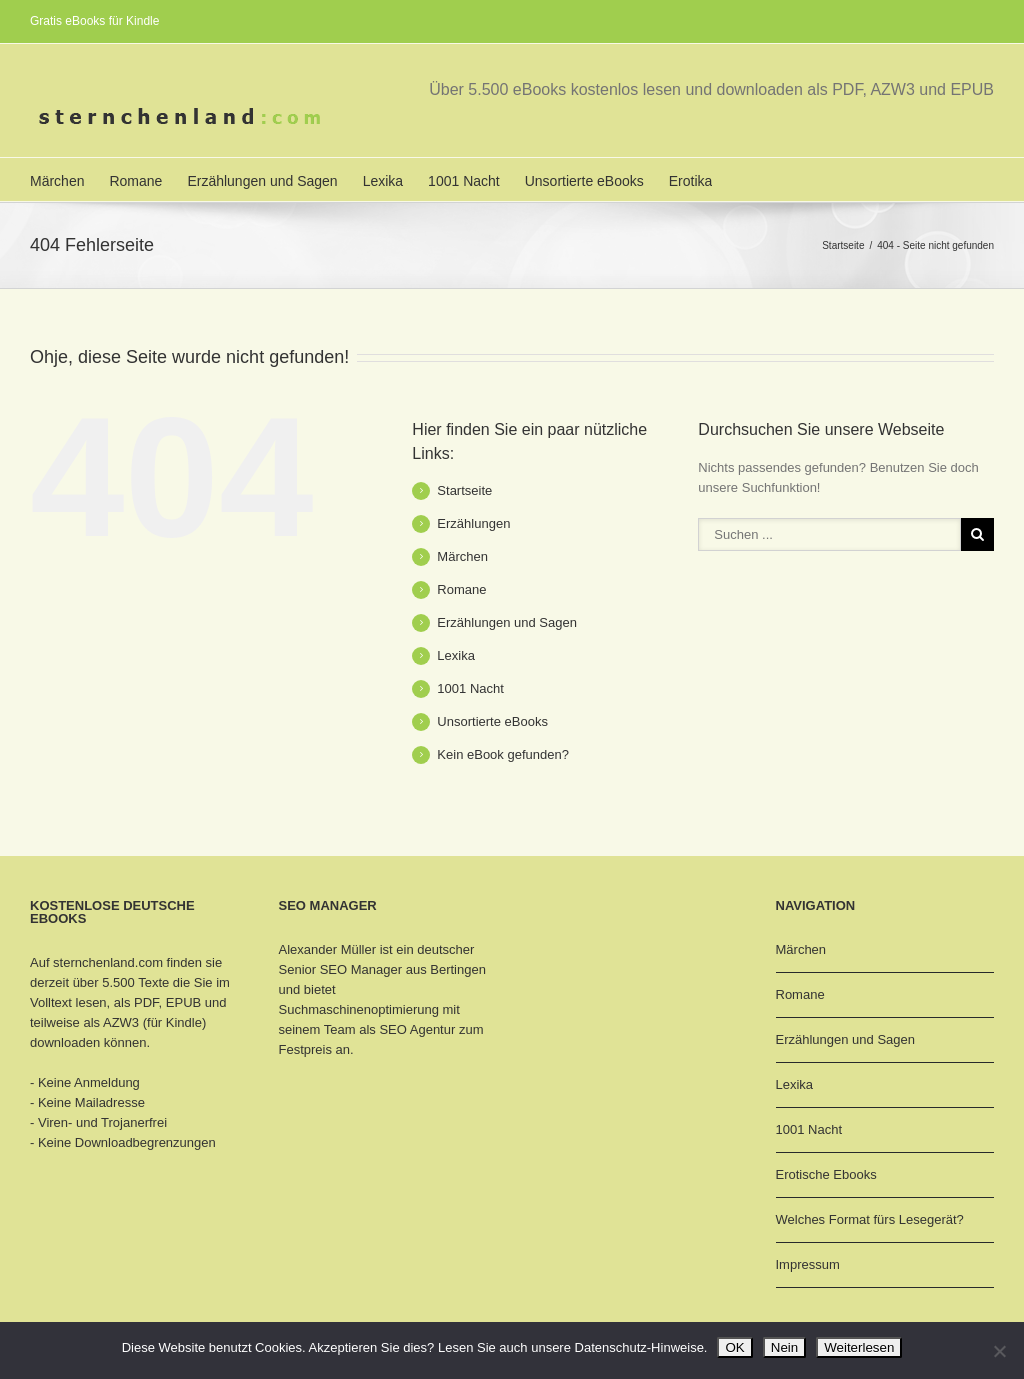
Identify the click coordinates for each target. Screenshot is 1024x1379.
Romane (135, 181)
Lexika (383, 181)
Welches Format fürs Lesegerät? (870, 1219)
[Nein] (999, 1351)
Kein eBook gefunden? (503, 754)
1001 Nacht (464, 181)
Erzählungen (473, 523)
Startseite (843, 245)
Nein (784, 1347)
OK (734, 1347)
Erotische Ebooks (826, 1174)
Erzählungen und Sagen (262, 181)
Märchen (57, 181)
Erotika (691, 181)
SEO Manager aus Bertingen (403, 969)
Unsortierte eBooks (584, 181)
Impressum (808, 1264)
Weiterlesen (859, 1347)
